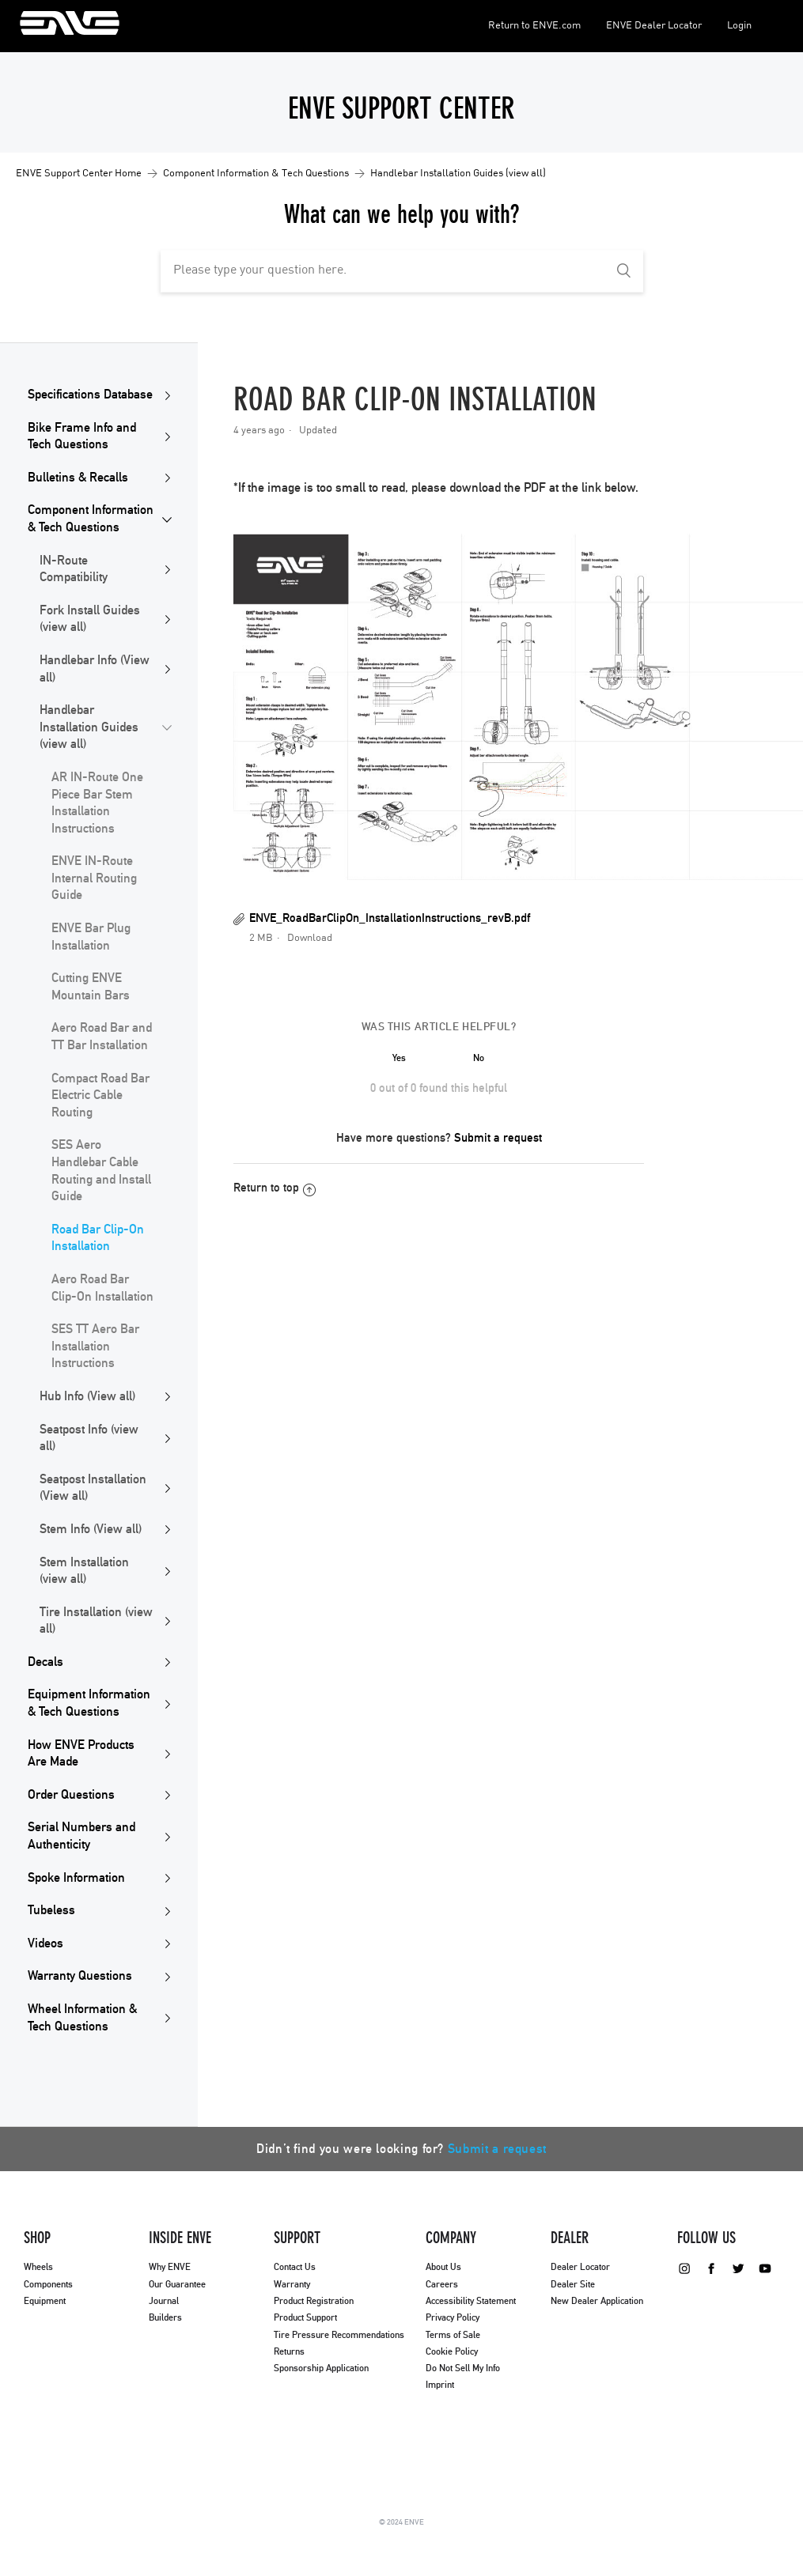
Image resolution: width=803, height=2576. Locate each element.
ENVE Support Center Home (79, 173)
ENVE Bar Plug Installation (91, 937)
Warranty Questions (80, 1976)
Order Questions (71, 1794)
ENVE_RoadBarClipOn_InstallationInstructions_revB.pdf (389, 918)
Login (739, 26)
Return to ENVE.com (534, 26)
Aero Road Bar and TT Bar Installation (101, 1037)
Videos (45, 1943)
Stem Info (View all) (91, 1529)
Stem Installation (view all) (84, 1571)
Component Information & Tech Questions (256, 173)
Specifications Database (90, 394)
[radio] (399, 1058)
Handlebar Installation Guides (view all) (458, 173)
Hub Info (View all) (87, 1396)
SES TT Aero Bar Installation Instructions (95, 1346)
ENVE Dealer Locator (654, 26)
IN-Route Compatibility (74, 569)
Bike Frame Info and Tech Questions (82, 436)
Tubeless (51, 1910)
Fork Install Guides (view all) (90, 619)
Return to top (274, 1188)
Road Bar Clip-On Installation (97, 1238)
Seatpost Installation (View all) (93, 1488)
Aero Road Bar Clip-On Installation (102, 1288)
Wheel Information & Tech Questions (82, 2018)
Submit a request (498, 1138)
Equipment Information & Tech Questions (89, 1703)
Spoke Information (76, 1878)
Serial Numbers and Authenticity (81, 1836)
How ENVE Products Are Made (81, 1754)
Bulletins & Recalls (78, 477)
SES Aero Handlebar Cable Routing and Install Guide (101, 1171)
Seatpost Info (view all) (89, 1438)
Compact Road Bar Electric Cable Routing (100, 1095)
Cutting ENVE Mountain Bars (90, 987)
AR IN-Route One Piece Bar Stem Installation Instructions (97, 803)
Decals (45, 1662)
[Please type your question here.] (402, 271)
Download (309, 938)
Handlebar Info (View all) (95, 669)
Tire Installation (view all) (96, 1621)
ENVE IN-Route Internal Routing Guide (94, 878)
